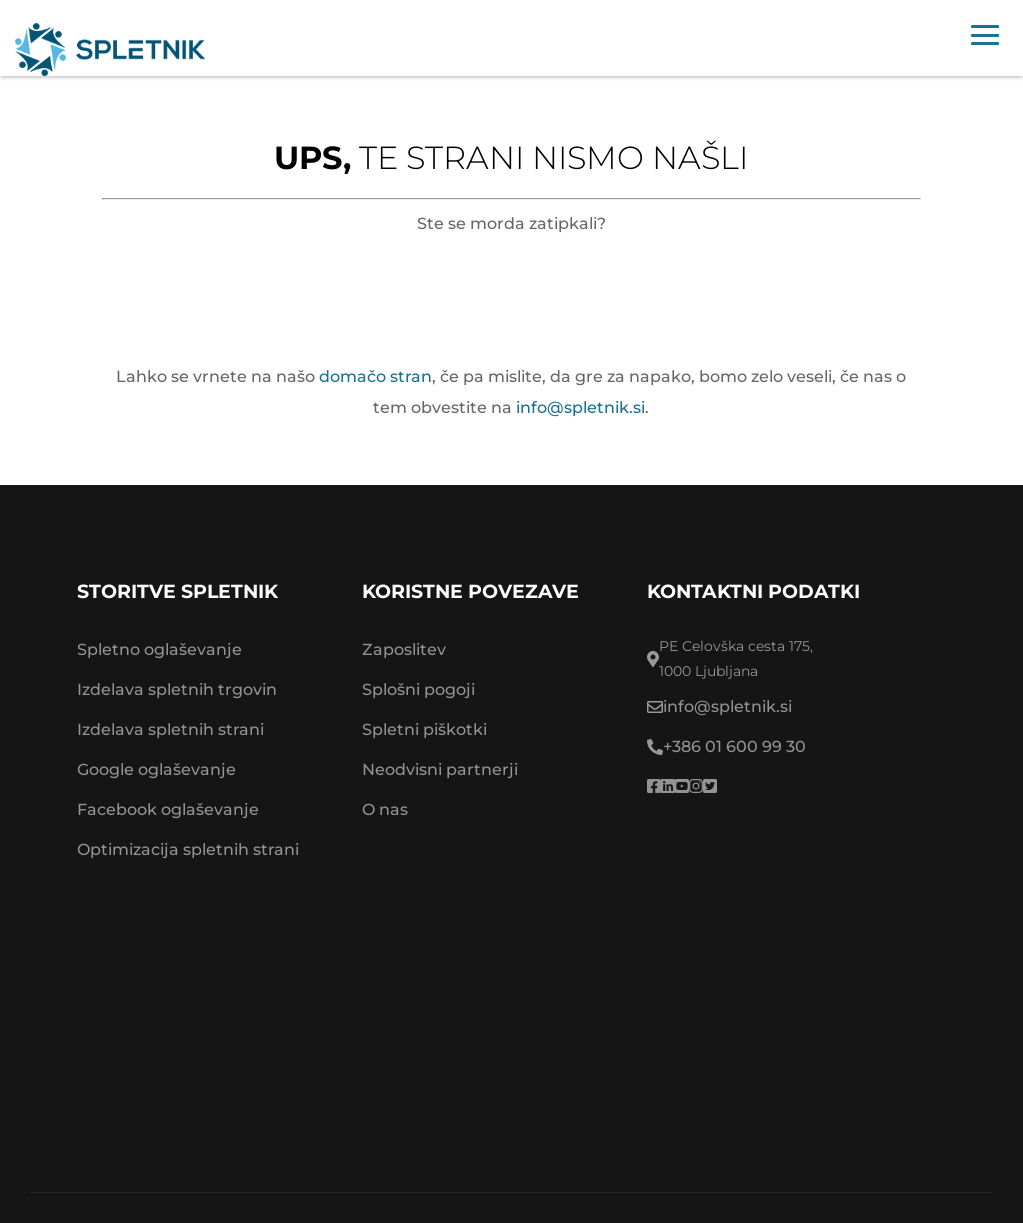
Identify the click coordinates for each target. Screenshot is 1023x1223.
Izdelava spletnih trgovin (177, 689)
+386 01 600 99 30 (734, 746)
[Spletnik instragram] (696, 787)
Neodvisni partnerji (440, 769)
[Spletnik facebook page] (654, 787)
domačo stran (375, 376)
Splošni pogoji (418, 689)
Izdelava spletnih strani (170, 729)
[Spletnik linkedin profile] (668, 787)
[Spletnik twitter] (710, 787)
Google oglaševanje (156, 769)
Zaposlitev (404, 649)
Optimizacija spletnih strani (188, 849)
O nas (385, 809)
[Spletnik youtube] (682, 787)
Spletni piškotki (424, 729)
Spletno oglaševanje (159, 649)
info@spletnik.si (580, 407)
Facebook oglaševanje (168, 809)
